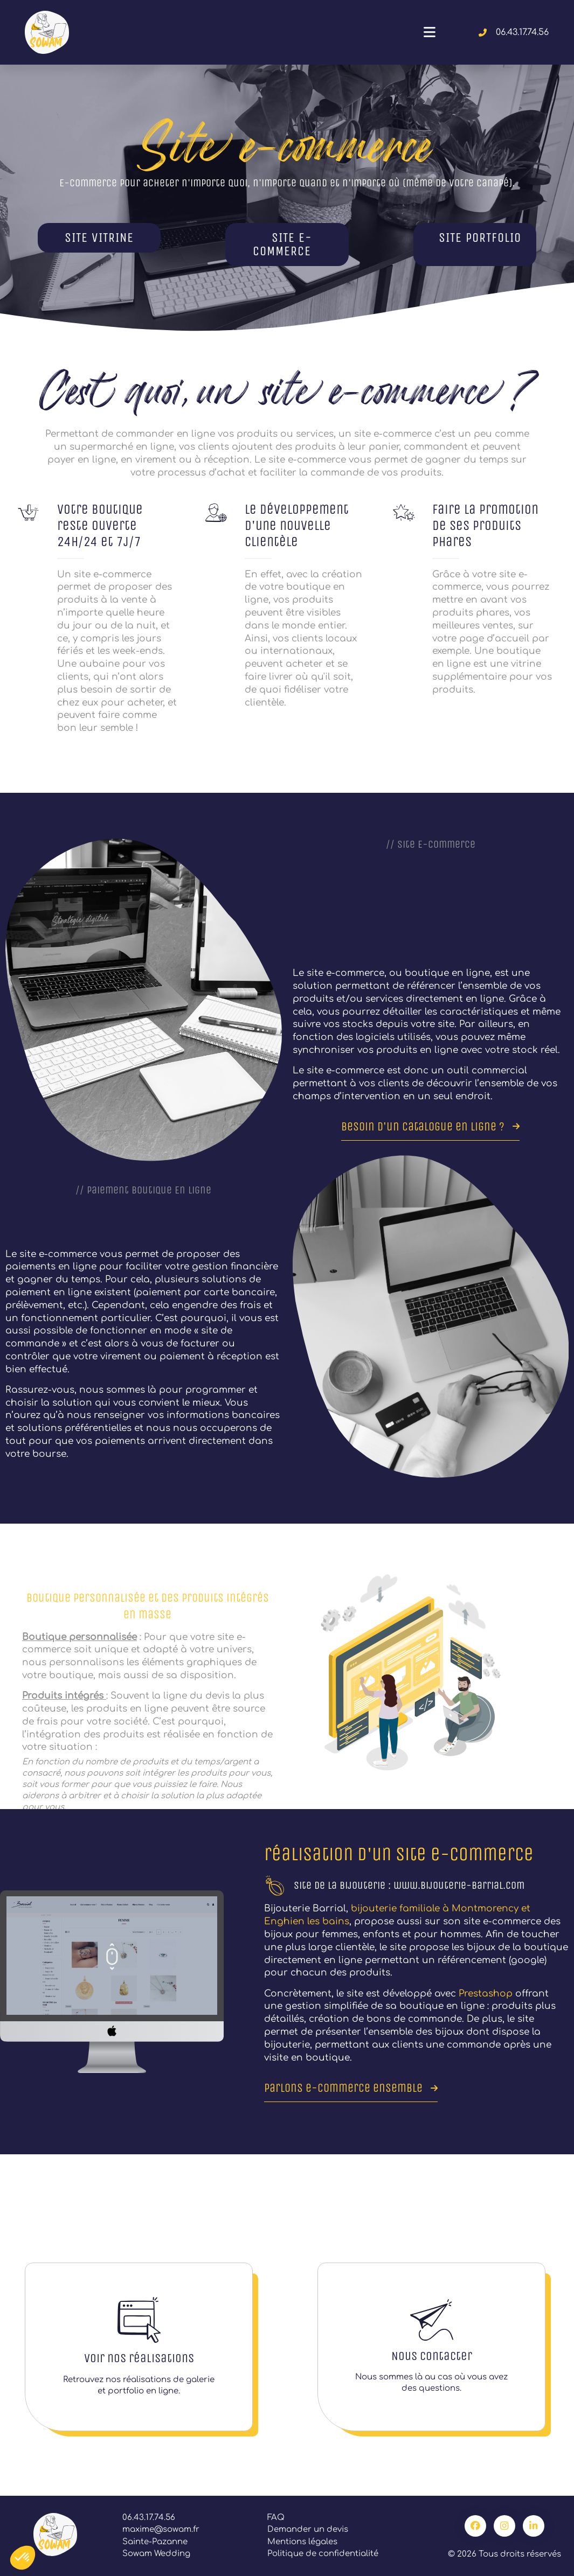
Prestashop (487, 1993)
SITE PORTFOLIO (480, 238)
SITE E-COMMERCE (283, 244)
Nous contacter (431, 2356)
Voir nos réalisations (139, 2358)
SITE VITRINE (99, 238)
